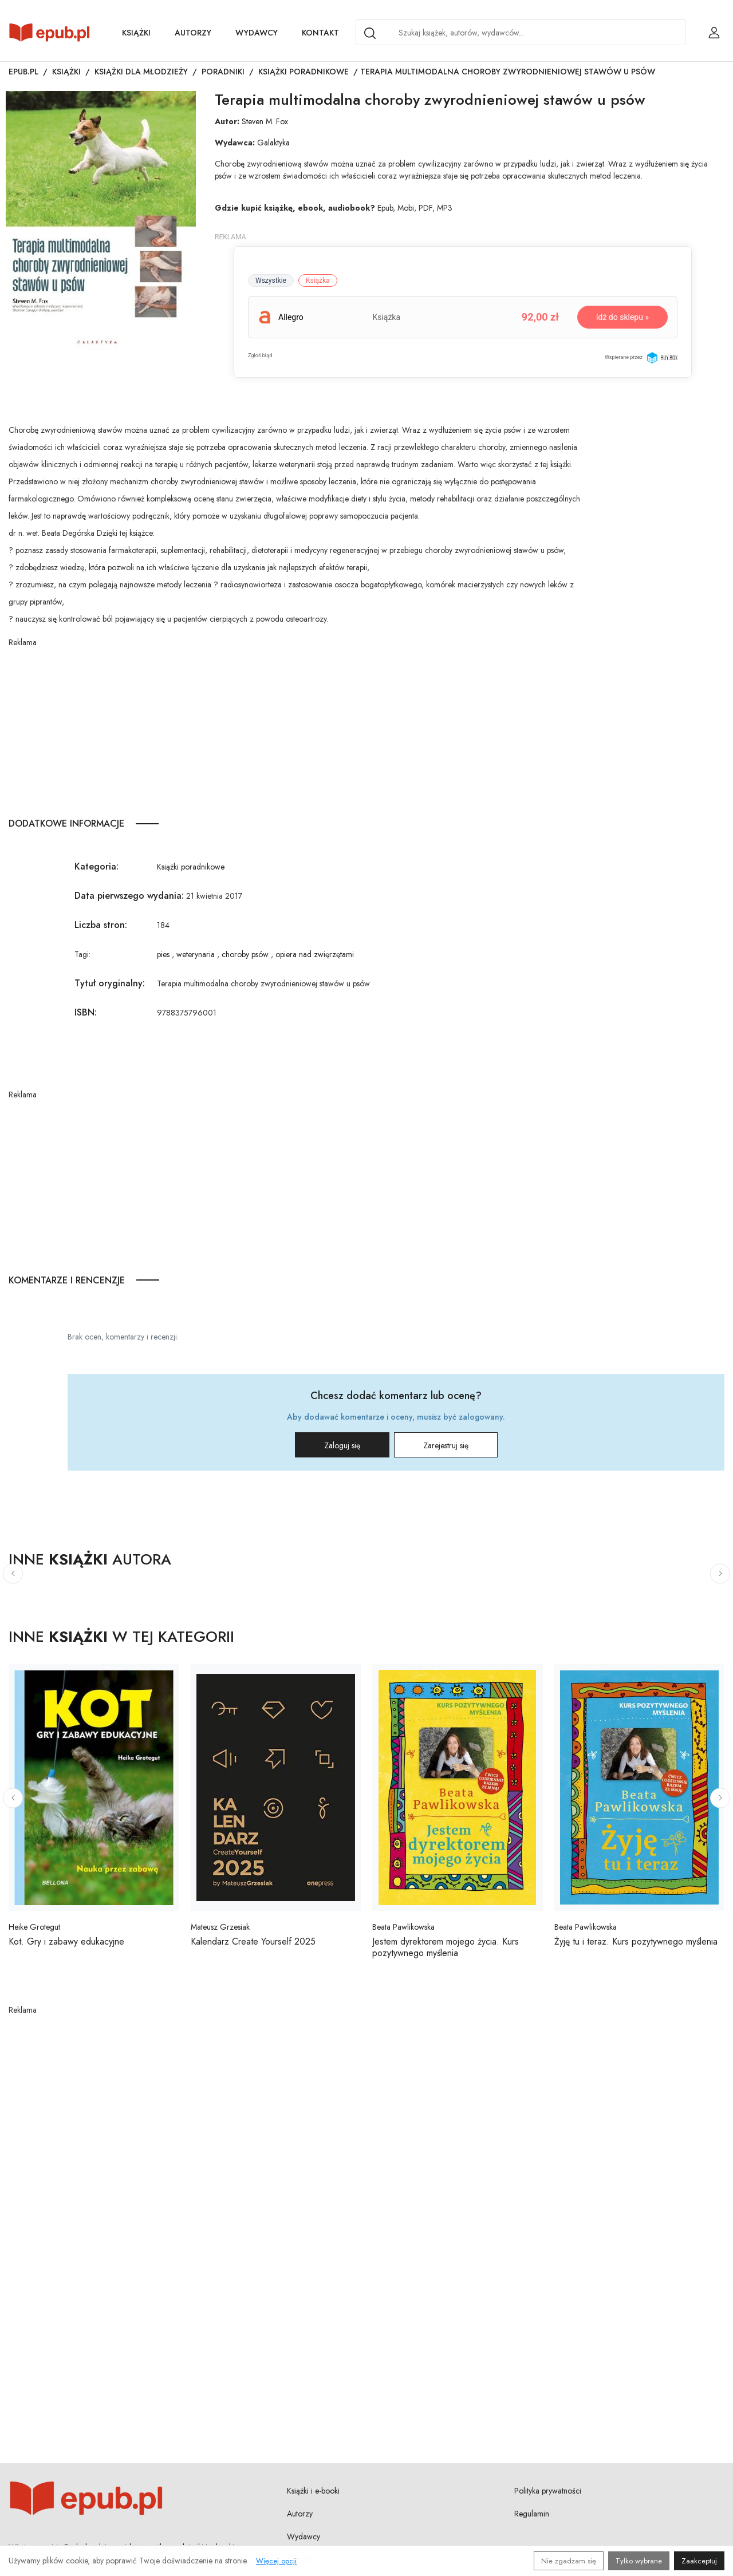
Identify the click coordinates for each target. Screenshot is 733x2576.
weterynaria (195, 954)
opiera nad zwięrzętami (314, 954)
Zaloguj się (342, 1445)
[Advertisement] (301, 729)
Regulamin (531, 2513)
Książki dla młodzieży (141, 71)
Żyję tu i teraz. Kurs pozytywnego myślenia (636, 1941)
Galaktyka (273, 142)
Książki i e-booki (313, 2490)
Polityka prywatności (547, 2490)
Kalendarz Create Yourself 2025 (253, 1941)
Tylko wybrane (639, 2560)
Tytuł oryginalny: (109, 983)
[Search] (370, 33)
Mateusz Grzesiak (220, 1927)
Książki (136, 32)
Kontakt (320, 32)
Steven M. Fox (265, 121)
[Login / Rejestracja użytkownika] (714, 33)
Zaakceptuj (699, 2560)
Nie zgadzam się (568, 2560)
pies (163, 954)
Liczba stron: (100, 924)
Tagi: (82, 954)
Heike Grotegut (34, 1927)
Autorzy (193, 32)
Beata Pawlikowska (403, 1927)
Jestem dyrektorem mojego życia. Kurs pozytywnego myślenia (445, 1947)
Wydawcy (256, 32)
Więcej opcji (276, 2560)
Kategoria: (96, 866)
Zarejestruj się (445, 1445)
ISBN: (85, 1012)
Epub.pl (23, 71)
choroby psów (245, 954)
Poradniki (223, 71)
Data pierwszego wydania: (129, 895)
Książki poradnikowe (303, 71)
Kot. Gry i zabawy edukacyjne (66, 1941)
